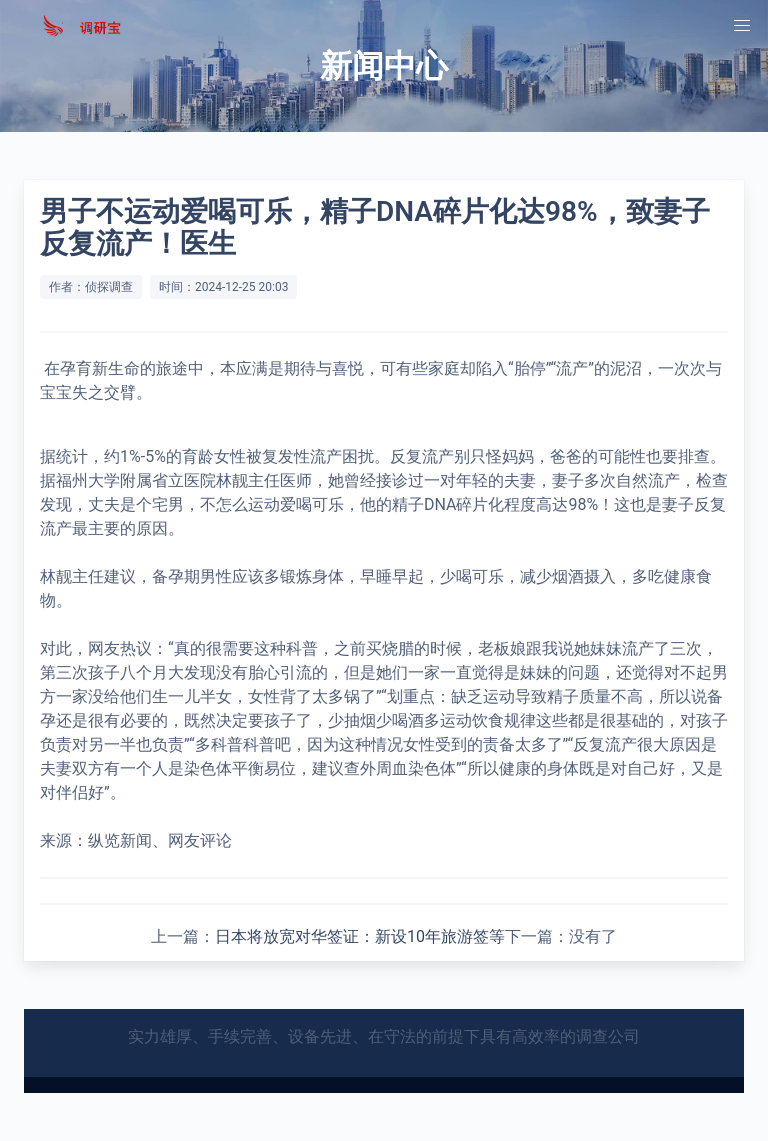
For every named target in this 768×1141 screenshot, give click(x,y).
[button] (742, 26)
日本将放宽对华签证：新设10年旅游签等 (360, 936)
